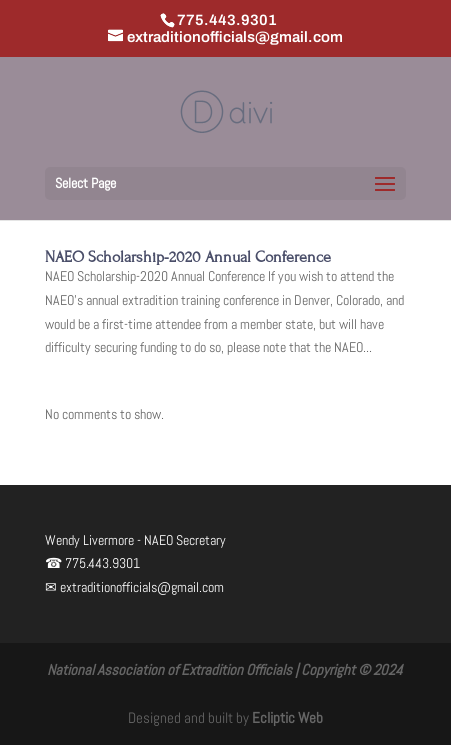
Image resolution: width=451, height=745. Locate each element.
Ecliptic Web (287, 717)
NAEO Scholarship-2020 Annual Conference (188, 257)
